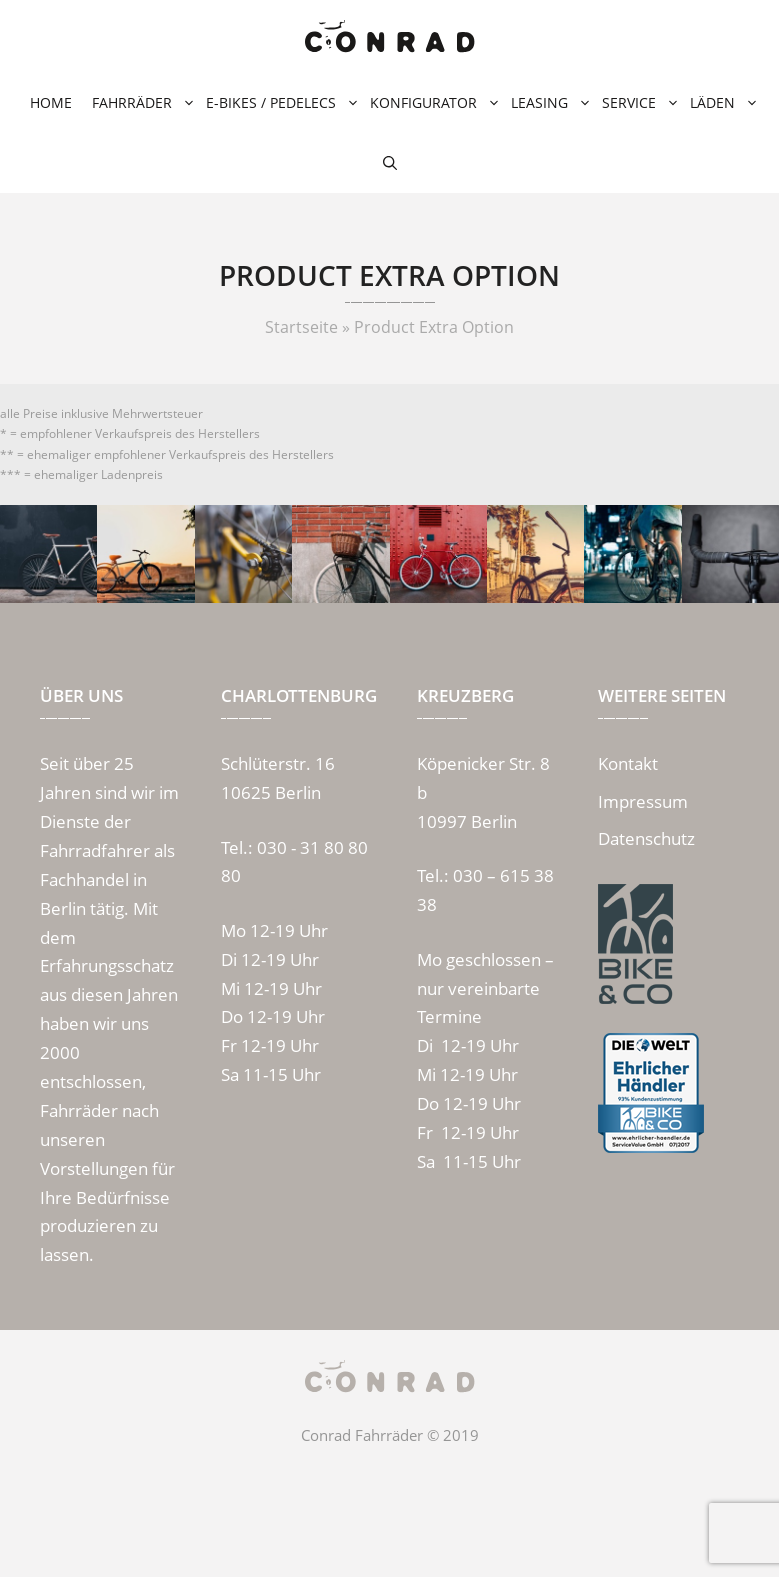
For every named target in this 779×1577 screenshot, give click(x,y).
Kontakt (628, 763)
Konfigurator (435, 103)
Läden (724, 103)
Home (51, 102)
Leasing (551, 103)
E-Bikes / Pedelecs (283, 103)
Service (641, 103)
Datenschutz (646, 838)
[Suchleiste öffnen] (390, 163)
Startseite (301, 327)
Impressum (643, 801)
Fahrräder (144, 103)
